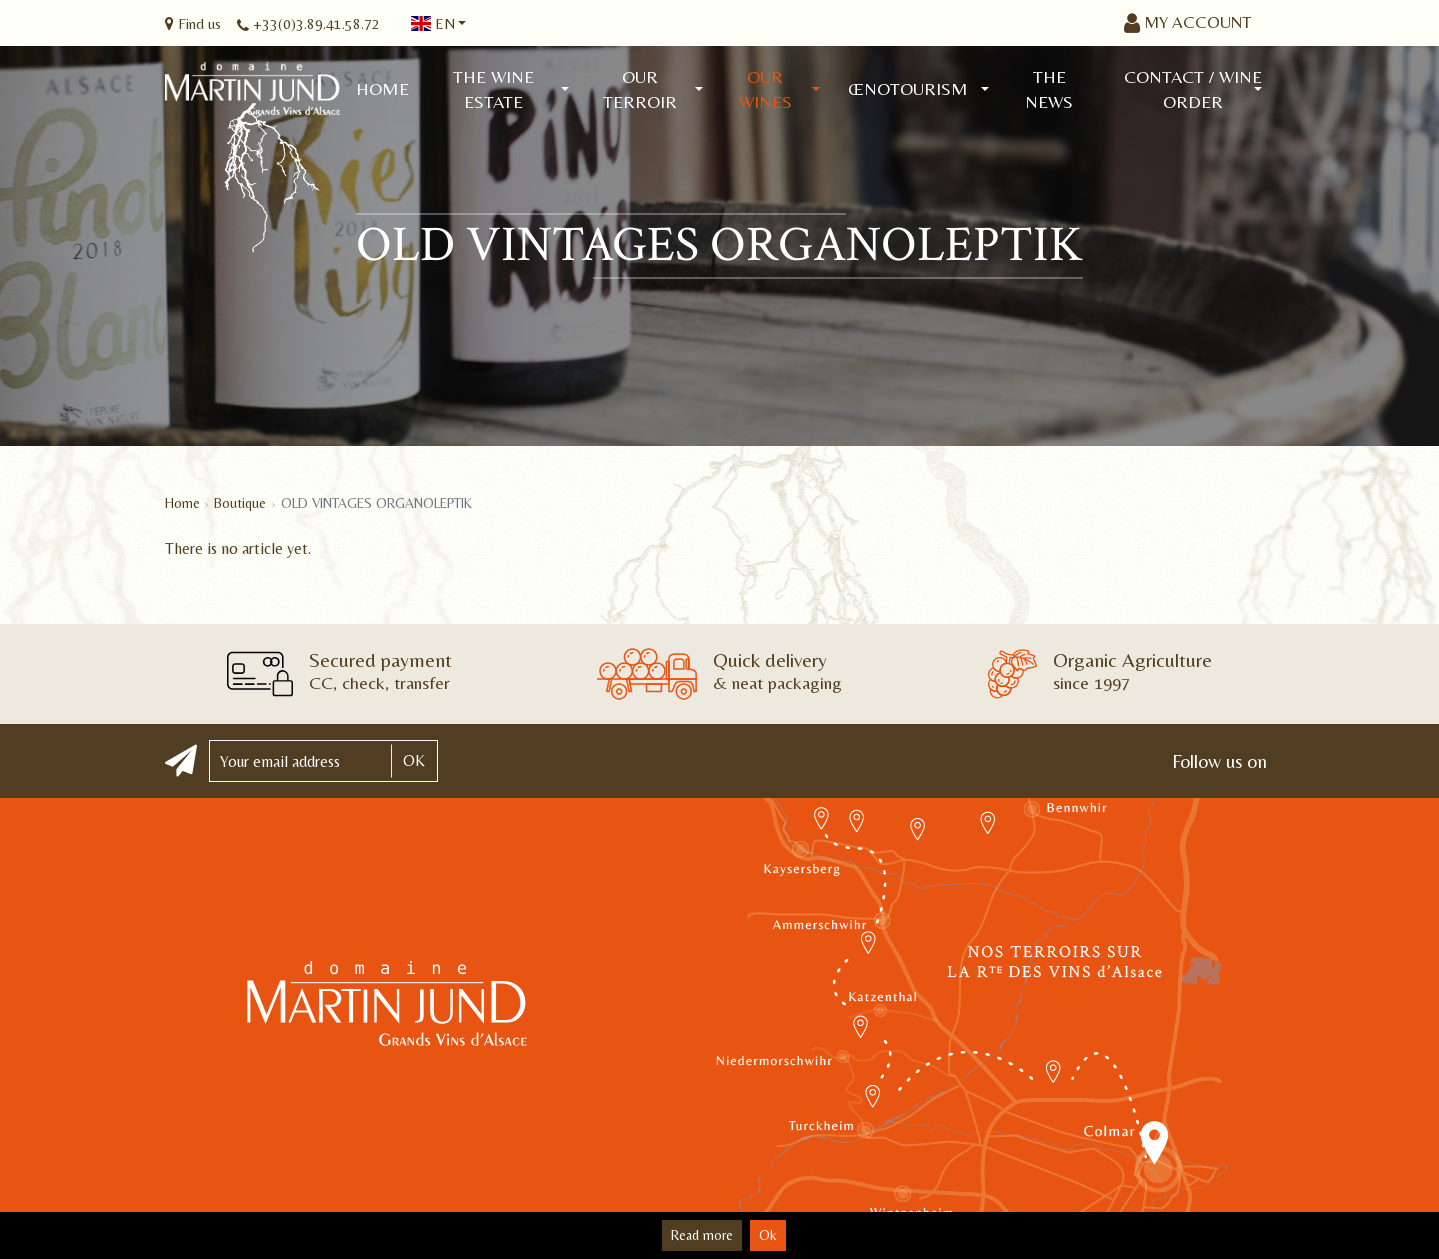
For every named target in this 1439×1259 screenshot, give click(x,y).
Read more (702, 1235)
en (433, 23)
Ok (768, 1235)
